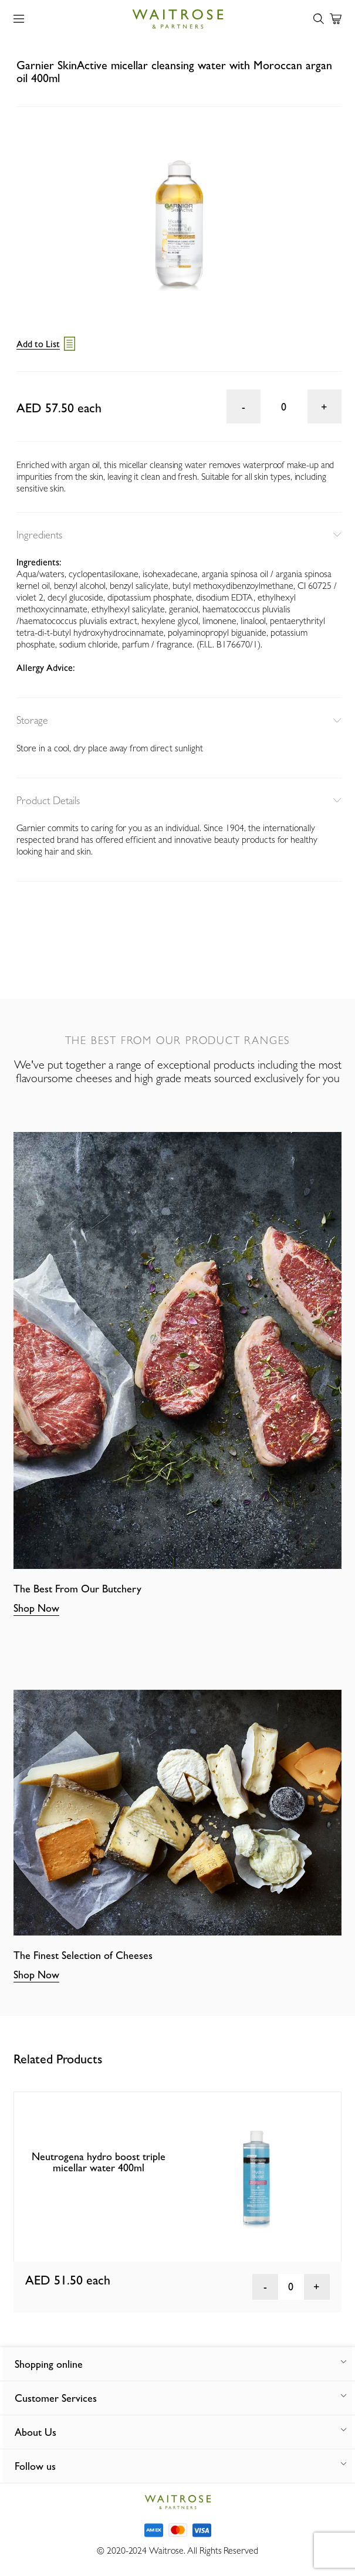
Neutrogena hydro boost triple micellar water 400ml (98, 2162)
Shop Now (36, 1608)
